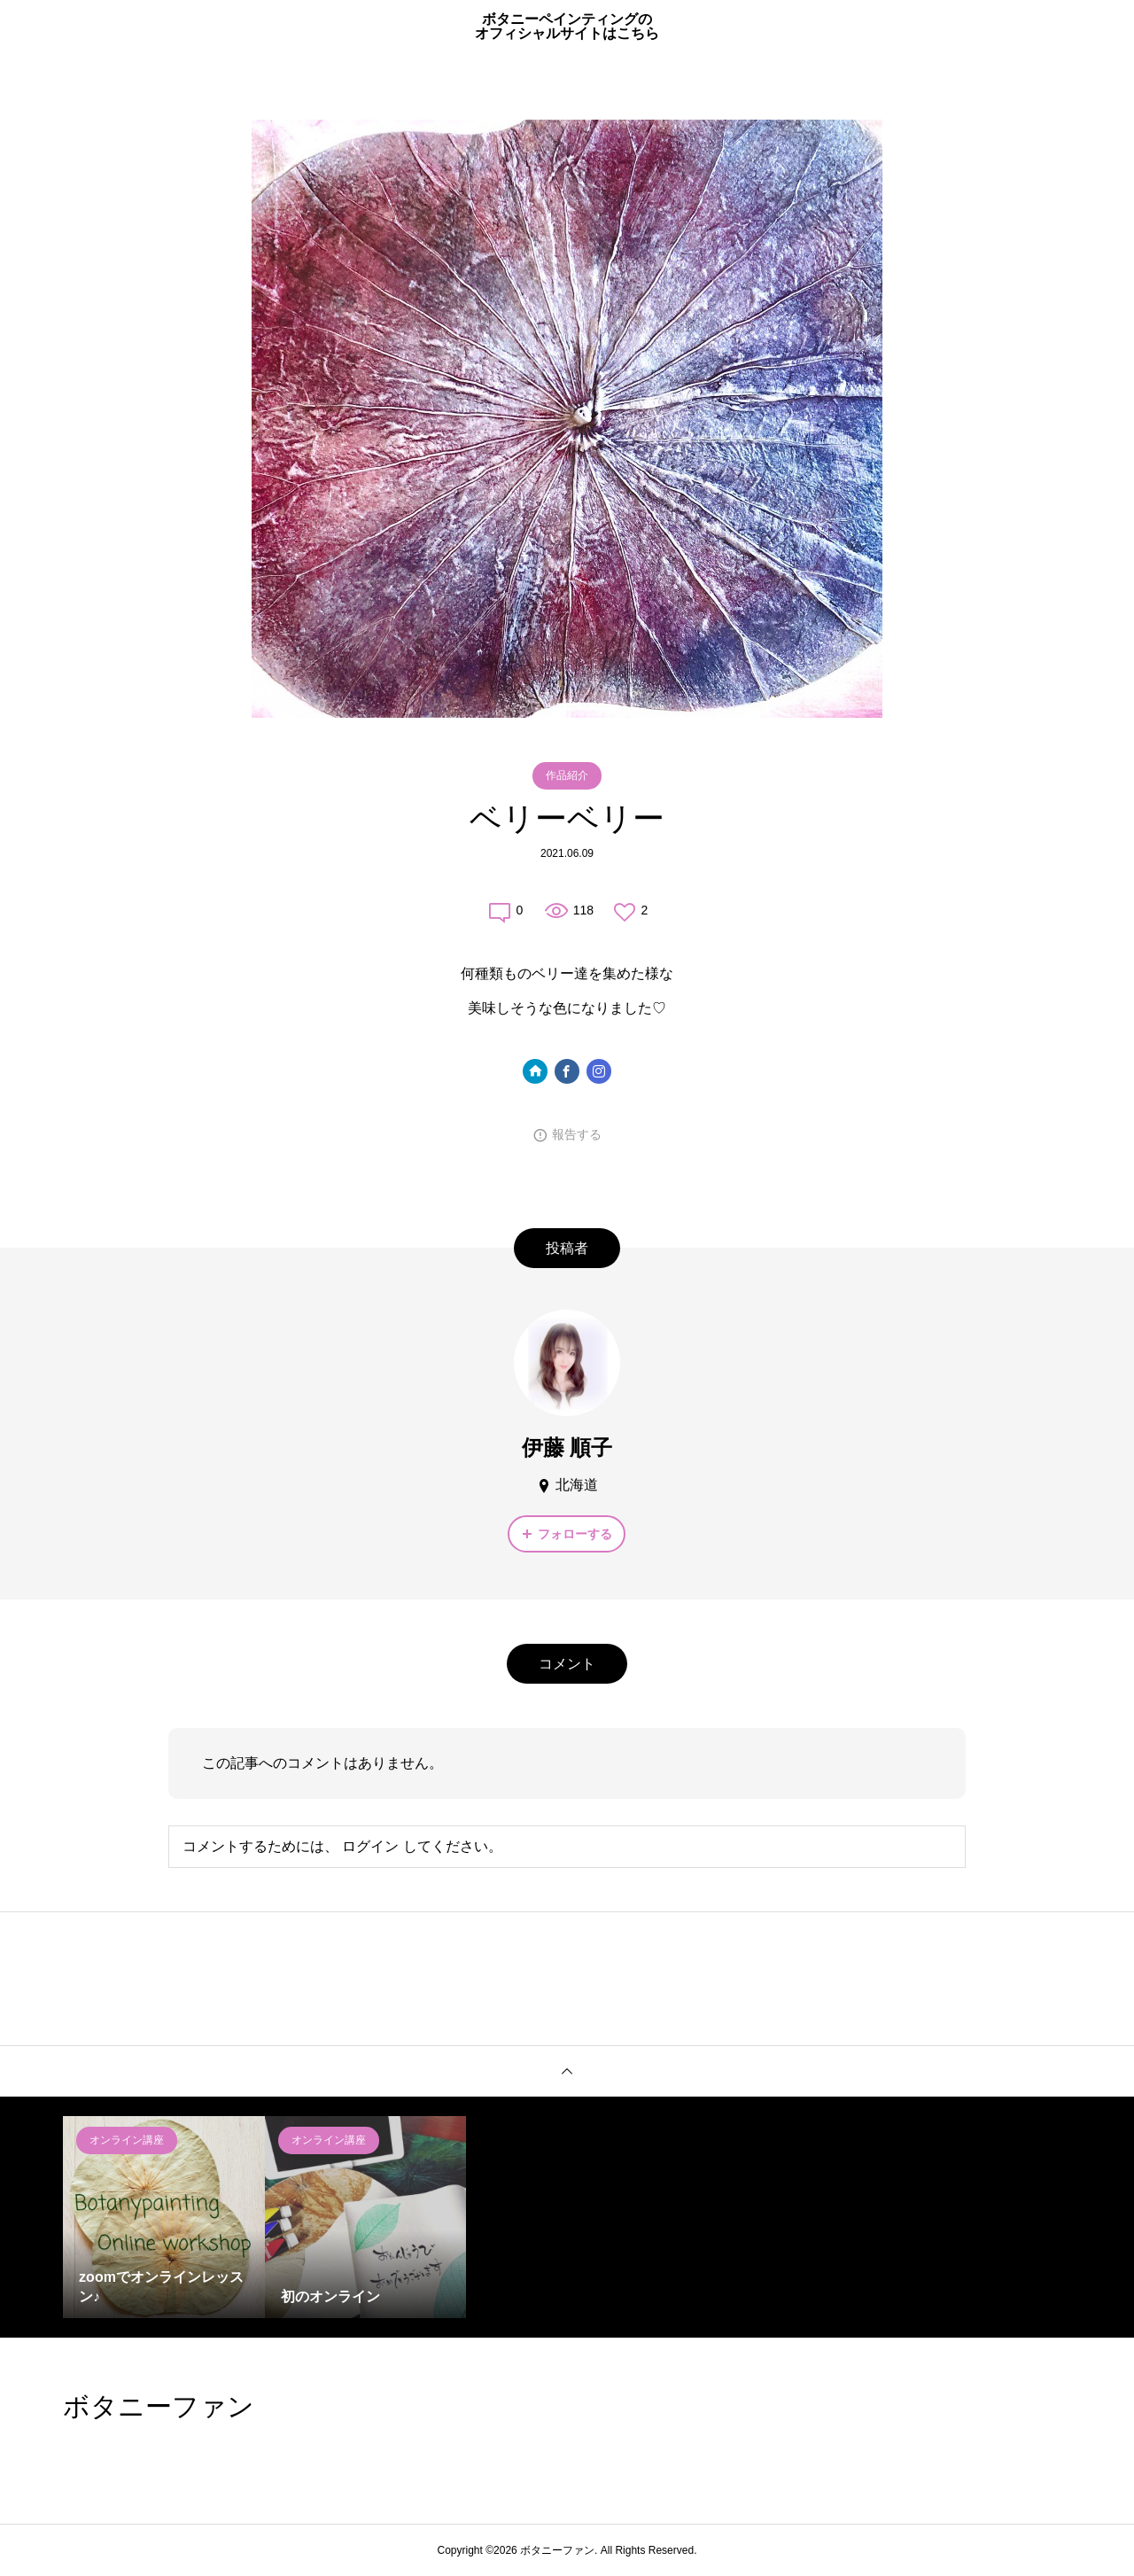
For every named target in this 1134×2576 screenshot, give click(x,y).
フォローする (575, 1534)
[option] (164, 2217)
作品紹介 (567, 775)
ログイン (370, 1846)
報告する (577, 1134)
